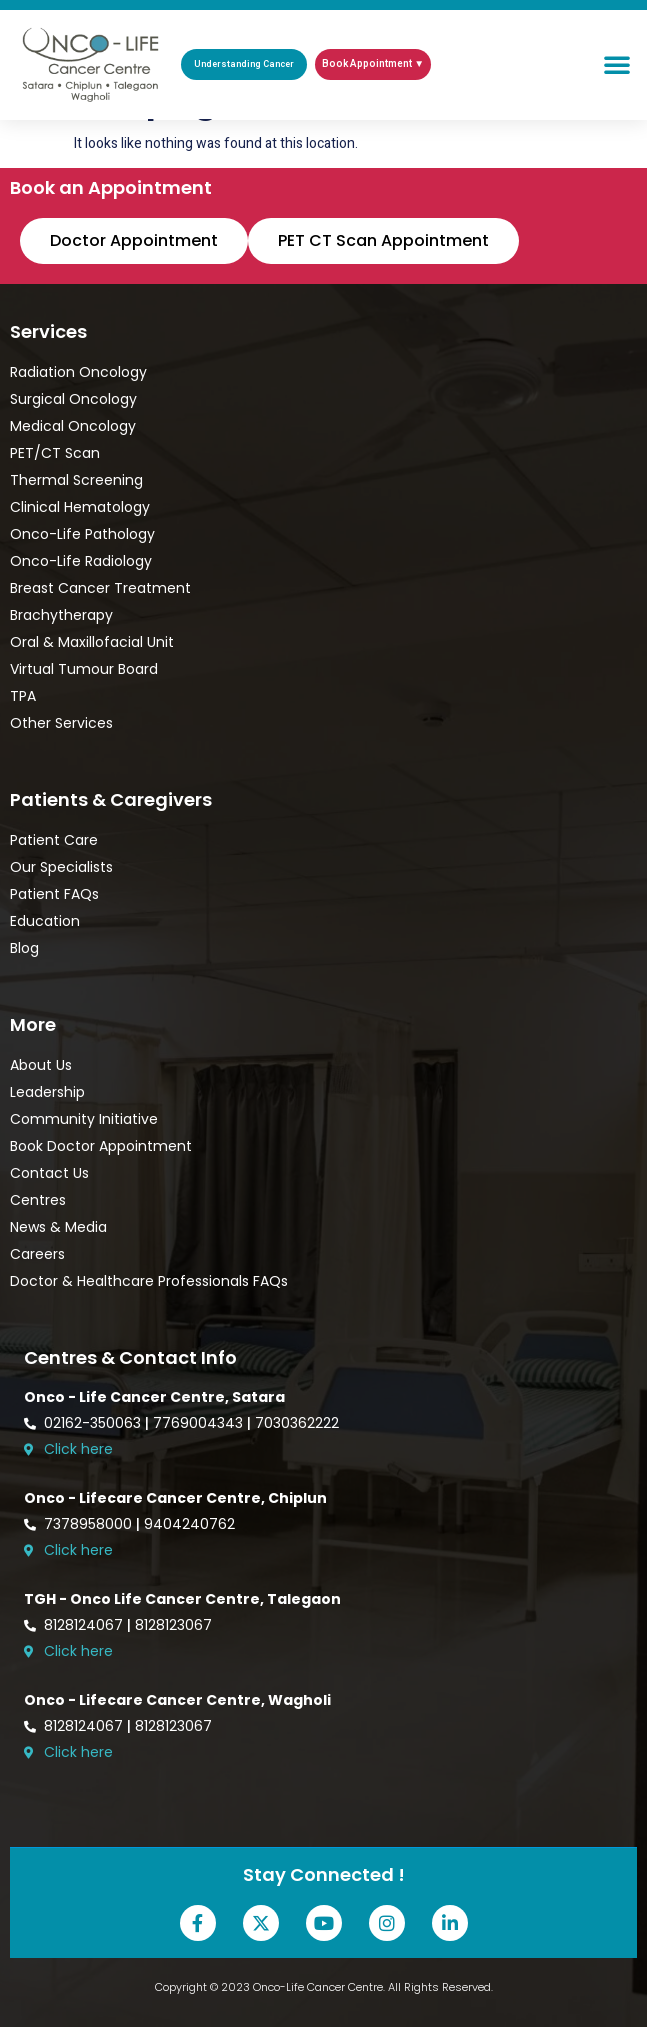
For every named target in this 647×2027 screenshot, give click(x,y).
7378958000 (88, 1524)
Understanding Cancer (244, 64)
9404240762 (189, 1524)
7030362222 (297, 1423)
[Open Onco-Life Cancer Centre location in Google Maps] (330, 1449)
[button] (617, 64)
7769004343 (198, 1423)
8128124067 (83, 1625)
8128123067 (173, 1625)
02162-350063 (92, 1423)
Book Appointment (367, 64)
